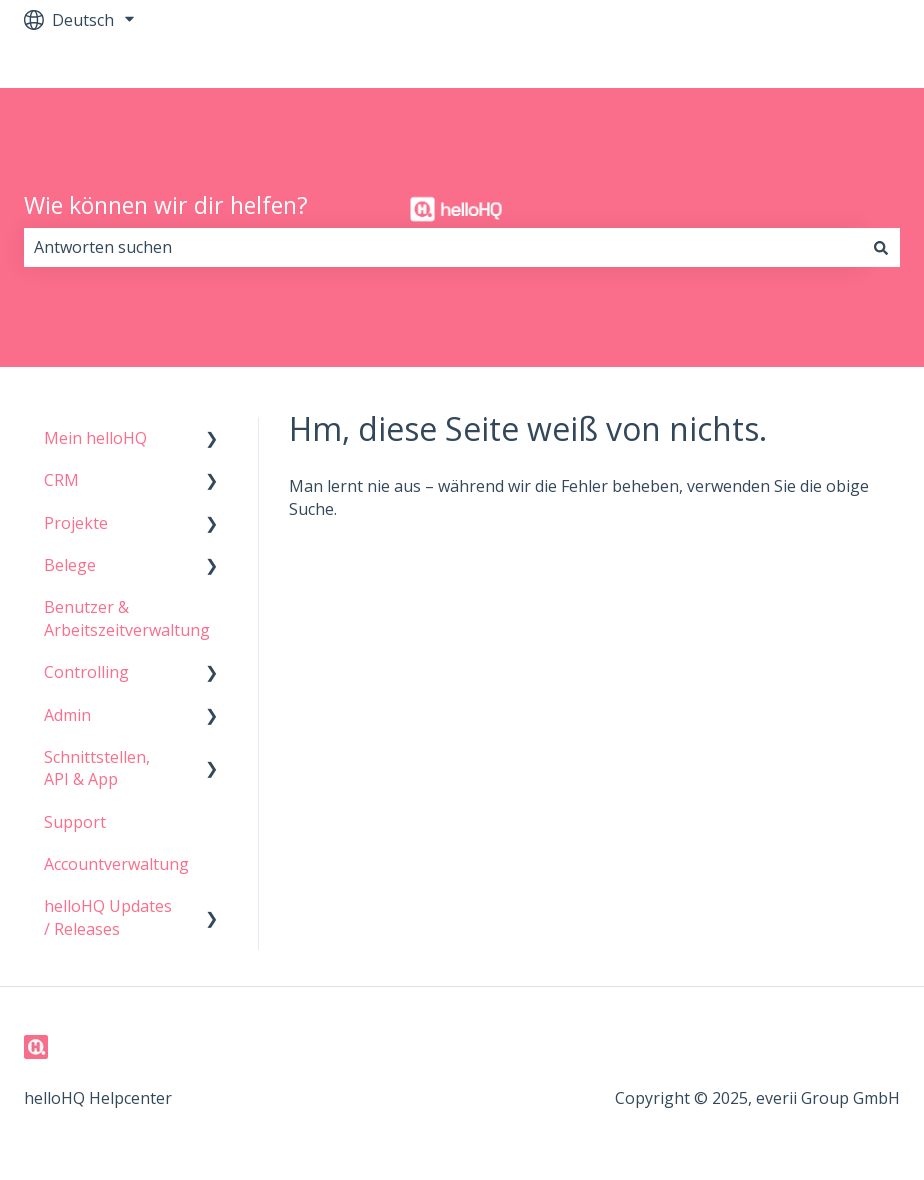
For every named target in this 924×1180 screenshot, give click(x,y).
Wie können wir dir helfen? (166, 205)
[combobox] (443, 247)
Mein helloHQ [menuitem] (95, 438)
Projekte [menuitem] (76, 523)
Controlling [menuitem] (86, 672)
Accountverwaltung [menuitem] (116, 864)
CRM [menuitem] (61, 480)
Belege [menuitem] (70, 565)
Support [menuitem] (75, 822)
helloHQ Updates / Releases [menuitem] (108, 917)
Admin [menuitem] (67, 715)
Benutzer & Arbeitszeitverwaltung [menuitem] (127, 618)
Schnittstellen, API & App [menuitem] (97, 768)
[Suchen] (881, 247)
